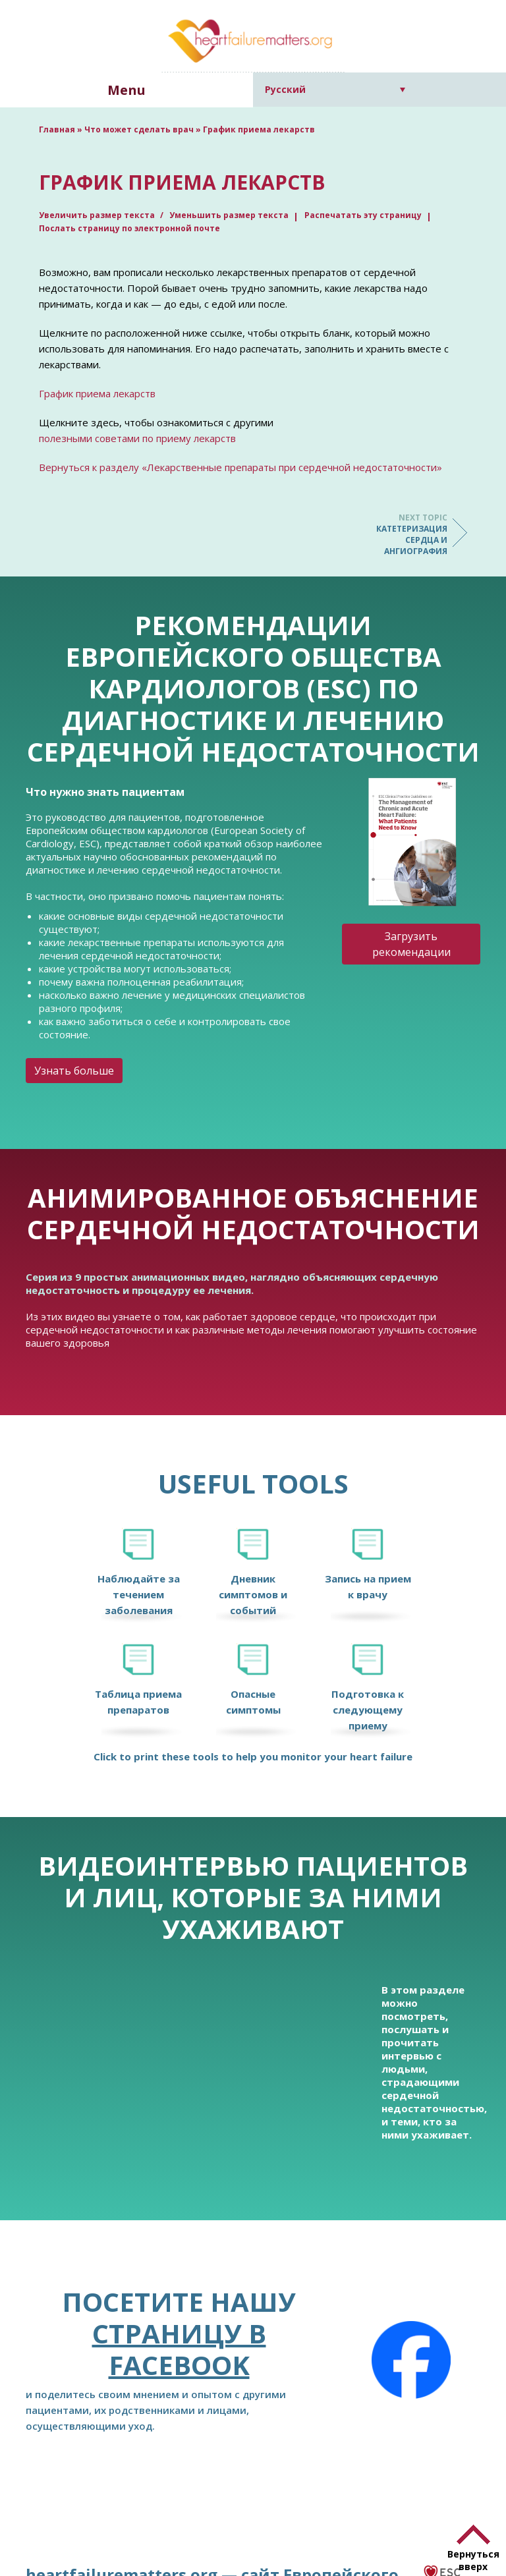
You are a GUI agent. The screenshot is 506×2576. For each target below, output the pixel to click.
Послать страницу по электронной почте (129, 228)
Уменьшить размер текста (229, 215)
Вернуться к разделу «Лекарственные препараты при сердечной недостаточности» (240, 467)
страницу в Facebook (179, 2349)
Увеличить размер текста (98, 215)
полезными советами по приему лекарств (137, 438)
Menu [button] (126, 90)
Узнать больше (74, 1070)
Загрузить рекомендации (411, 944)
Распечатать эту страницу (363, 215)
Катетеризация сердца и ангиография (394, 534)
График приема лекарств (97, 393)
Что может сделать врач (139, 129)
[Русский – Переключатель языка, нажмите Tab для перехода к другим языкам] (335, 89)
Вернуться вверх (473, 2560)
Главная (57, 129)
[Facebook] (411, 2359)
